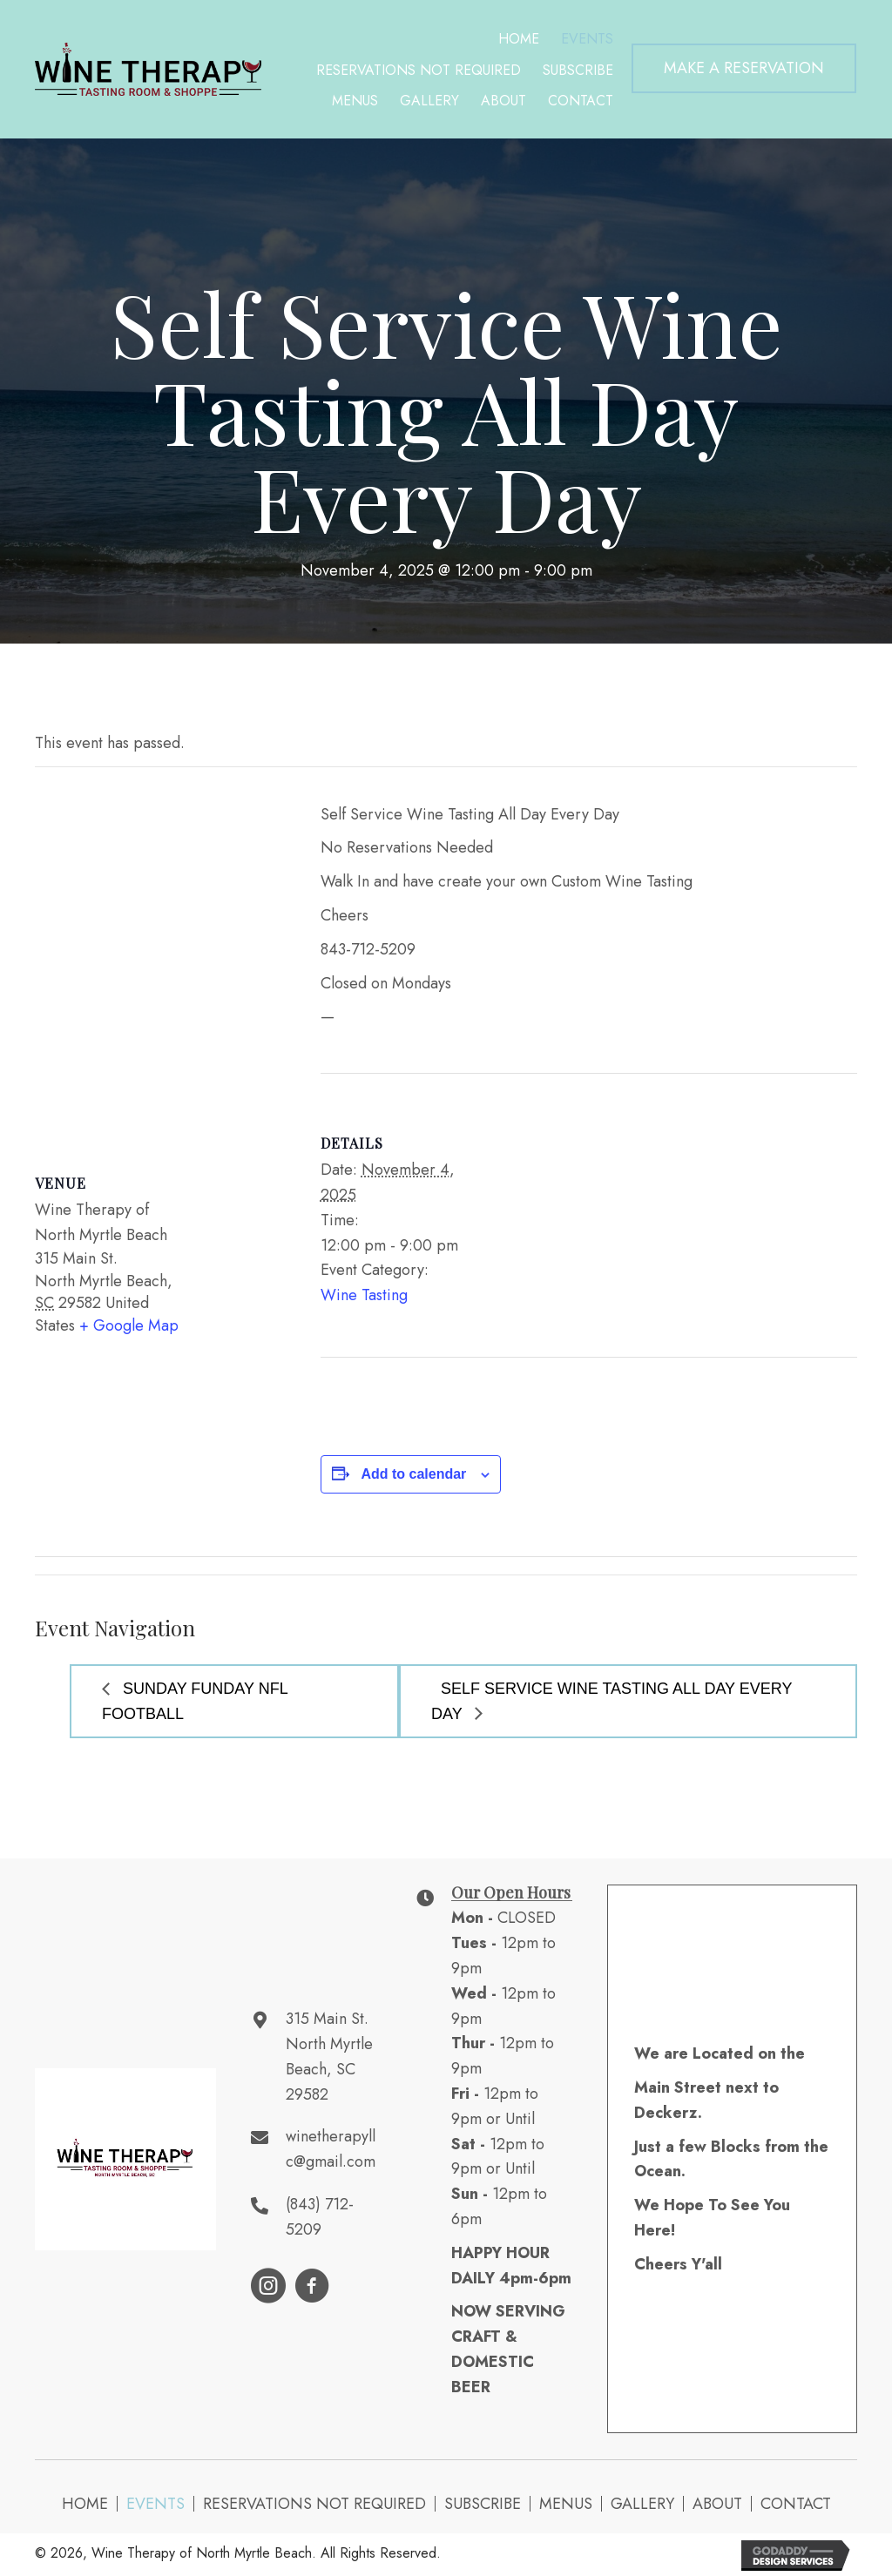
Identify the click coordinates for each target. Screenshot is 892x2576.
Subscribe (482, 2504)
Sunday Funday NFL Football (195, 1701)
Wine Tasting (364, 1295)
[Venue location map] (160, 954)
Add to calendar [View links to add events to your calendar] (413, 1474)
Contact (795, 2504)
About (717, 2504)
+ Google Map (129, 1325)
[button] (744, 68)
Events (155, 2504)
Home (85, 2504)
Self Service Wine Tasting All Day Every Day (611, 1701)
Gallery (642, 2504)
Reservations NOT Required (314, 2504)
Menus (565, 2504)
